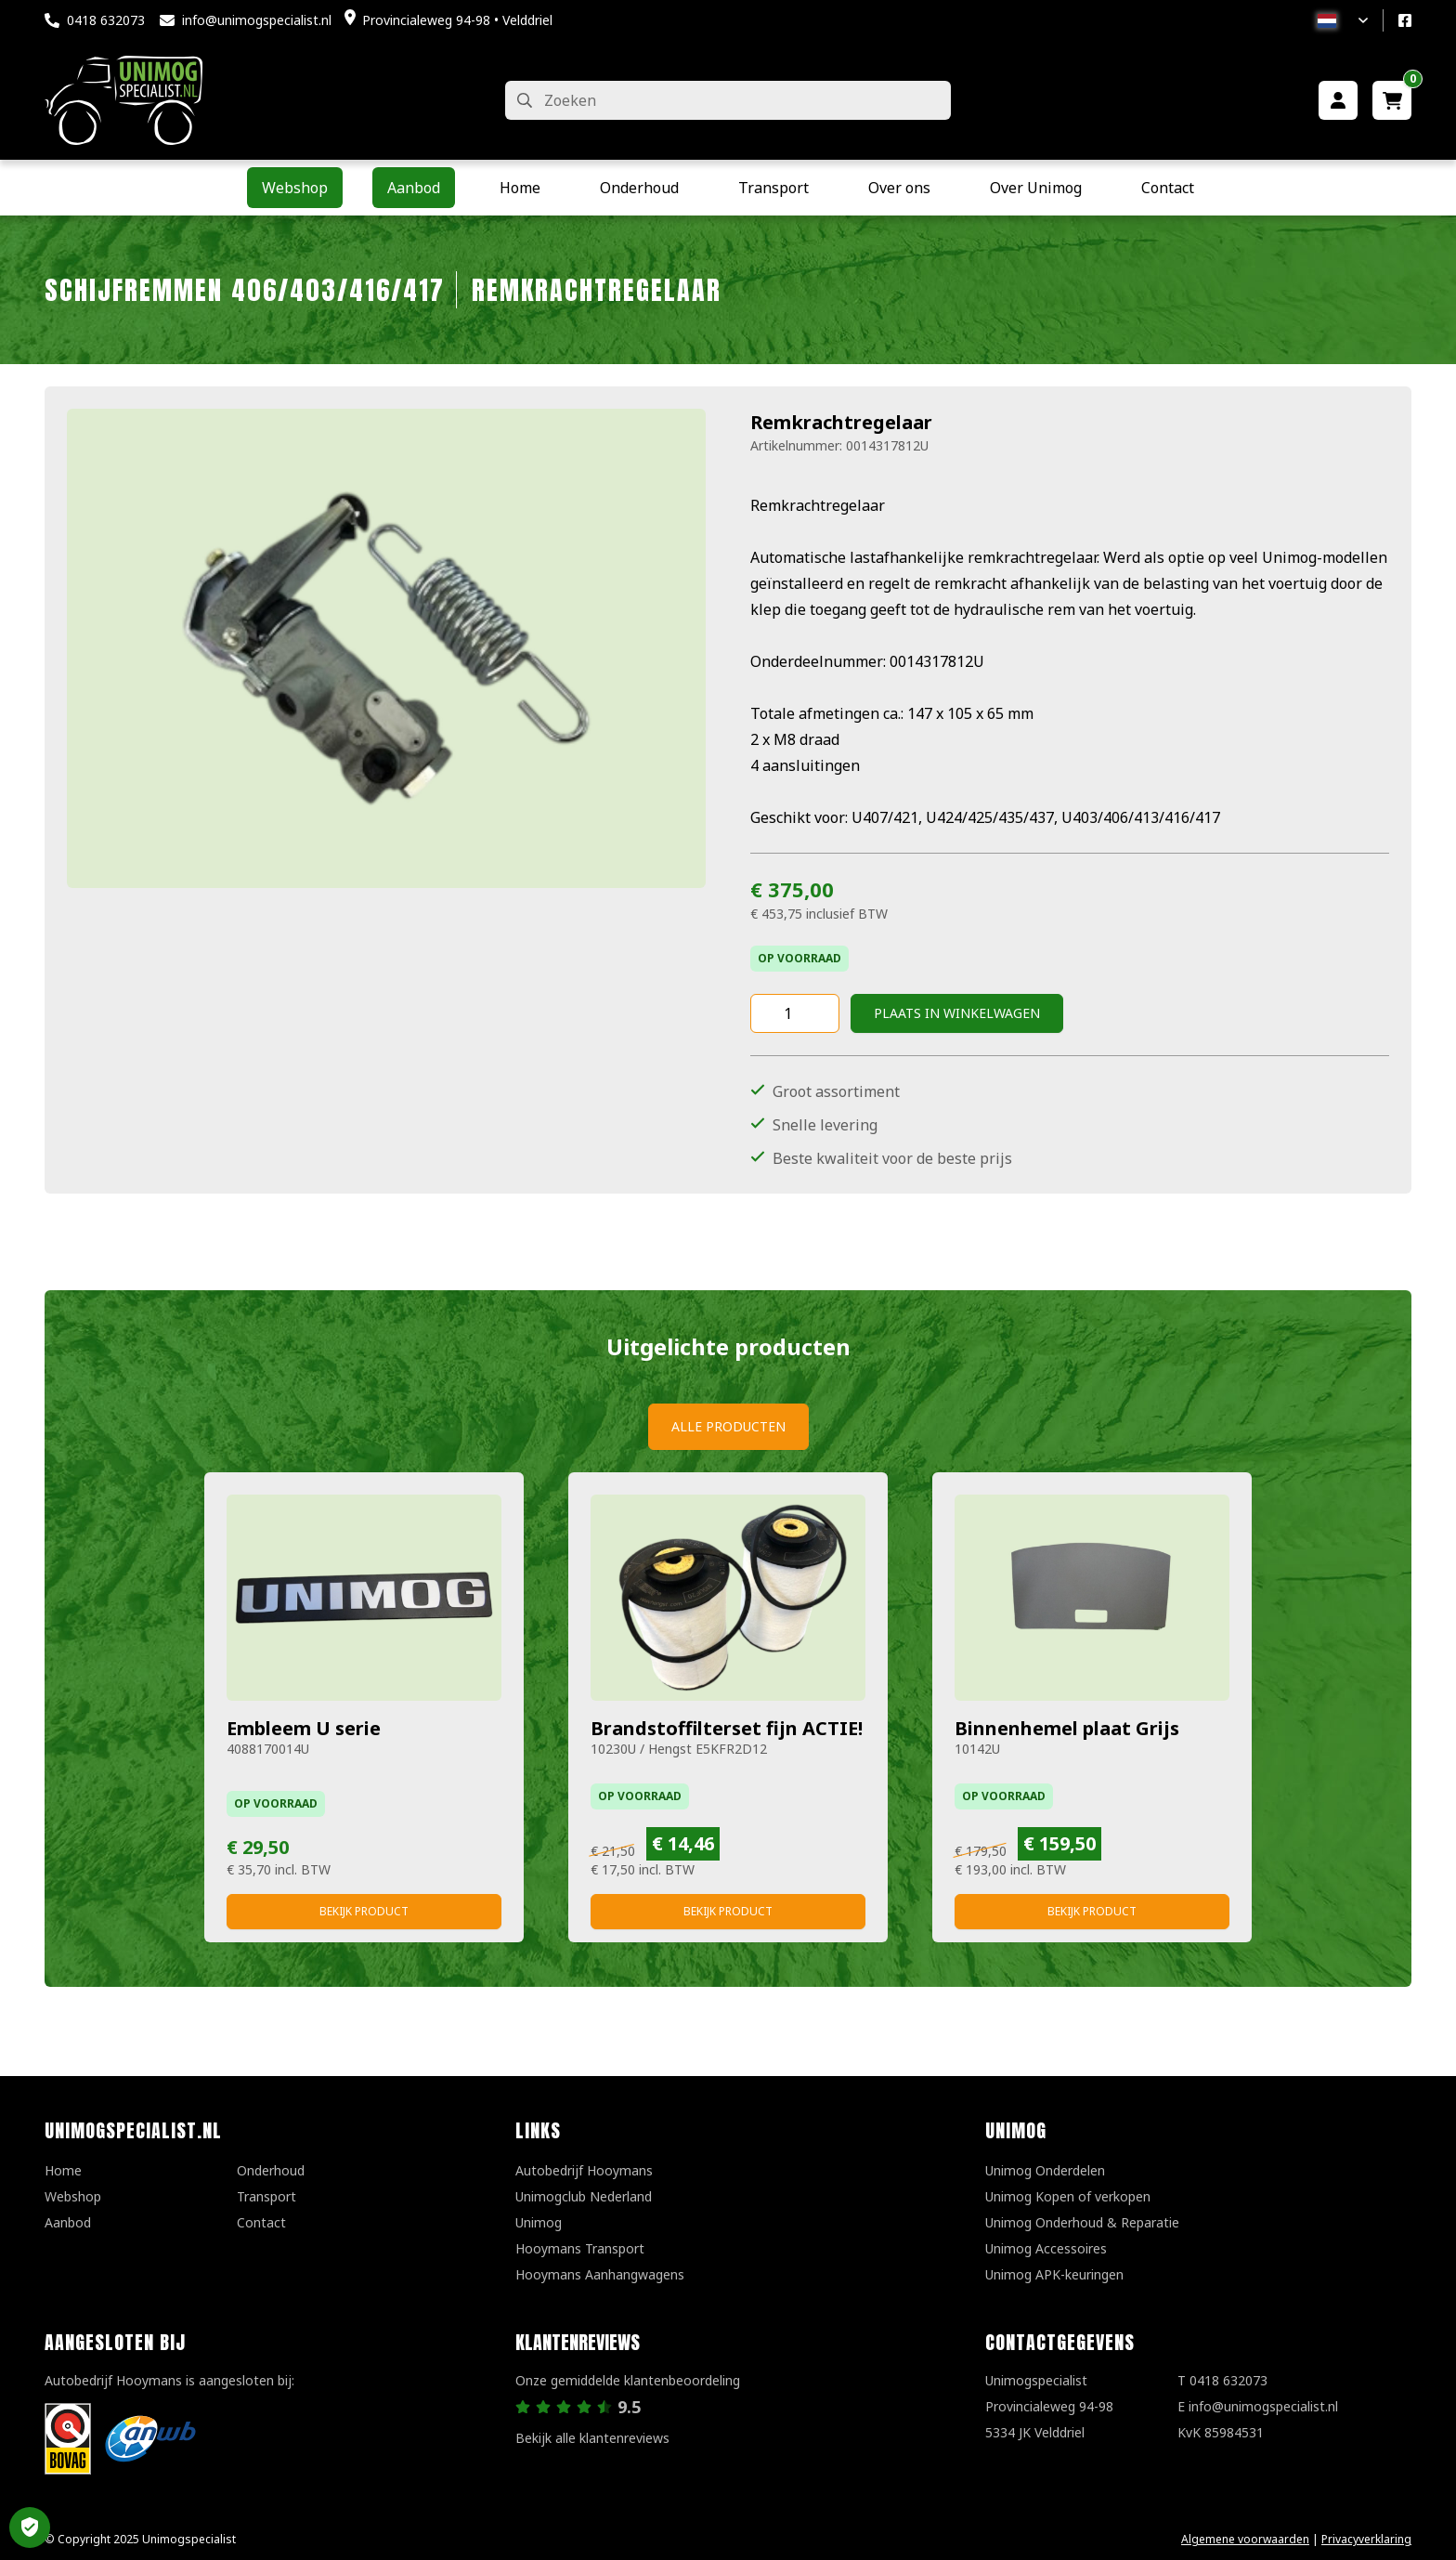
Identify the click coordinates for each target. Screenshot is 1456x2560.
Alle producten (728, 1426)
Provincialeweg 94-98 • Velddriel (457, 20)
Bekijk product (364, 1911)
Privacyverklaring (1366, 2539)
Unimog (538, 2222)
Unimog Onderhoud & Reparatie (1082, 2222)
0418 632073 (106, 20)
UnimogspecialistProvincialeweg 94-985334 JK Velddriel (1049, 2406)
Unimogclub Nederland (583, 2196)
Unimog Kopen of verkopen (1067, 2196)
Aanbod (68, 2222)
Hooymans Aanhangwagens (599, 2274)
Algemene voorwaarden (1245, 2539)
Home (63, 2170)
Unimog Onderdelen (1045, 2170)
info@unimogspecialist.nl (257, 20)
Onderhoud (271, 2170)
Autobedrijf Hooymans (584, 2170)
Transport (266, 2196)
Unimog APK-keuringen (1054, 2274)
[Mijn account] (1338, 100)
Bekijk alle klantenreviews (592, 2438)
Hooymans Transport (579, 2248)
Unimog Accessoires (1046, 2248)
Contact (261, 2222)
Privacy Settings (29, 2527)
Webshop (73, 2196)
